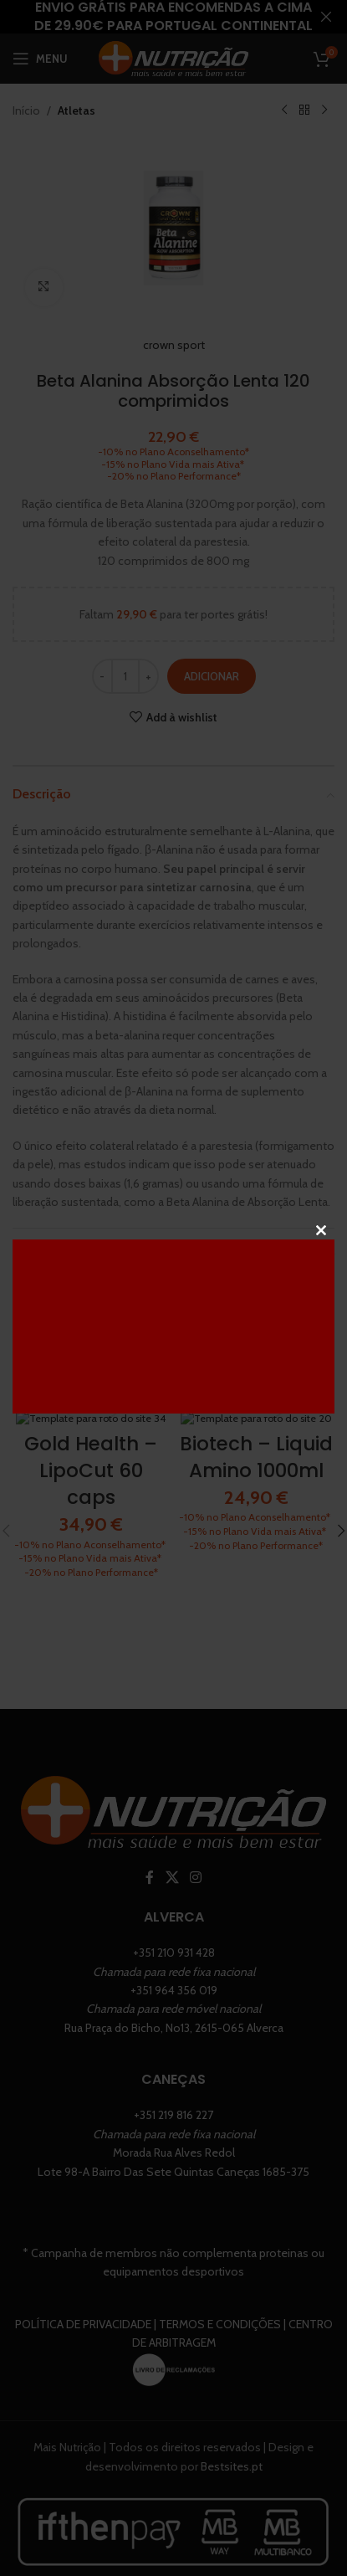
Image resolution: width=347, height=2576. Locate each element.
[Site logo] (173, 56)
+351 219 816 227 (173, 2142)
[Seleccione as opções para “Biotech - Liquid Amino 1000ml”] (241, 1402)
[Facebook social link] (150, 1905)
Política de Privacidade (83, 2350)
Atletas (76, 110)
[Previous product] (284, 110)
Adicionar (211, 675)
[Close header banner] (326, 16)
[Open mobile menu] (40, 58)
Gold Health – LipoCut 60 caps (90, 1470)
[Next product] (324, 110)
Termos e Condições (220, 2350)
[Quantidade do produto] (125, 676)
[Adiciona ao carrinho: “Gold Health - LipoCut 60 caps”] (76, 1402)
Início (26, 110)
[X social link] (172, 1905)
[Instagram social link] (195, 1905)
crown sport (174, 344)
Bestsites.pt (232, 2493)
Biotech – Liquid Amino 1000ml (256, 1457)
